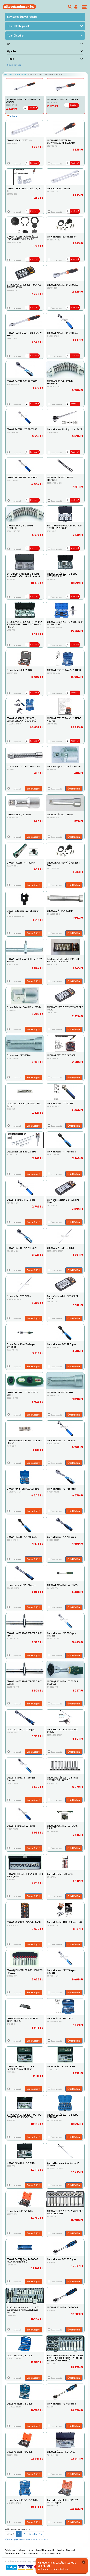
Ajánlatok (10, 2549)
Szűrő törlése (14, 64)
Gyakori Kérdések (66, 2549)
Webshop (8, 74)
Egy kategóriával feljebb (22, 16)
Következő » (35, 2534)
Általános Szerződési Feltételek (22, 2553)
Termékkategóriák (18, 26)
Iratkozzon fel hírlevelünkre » (53, 2568)
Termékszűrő (15, 35)
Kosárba (33, 108)
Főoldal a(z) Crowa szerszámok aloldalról (26, 2539)
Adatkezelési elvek (52, 2553)
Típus (10, 58)
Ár (8, 43)
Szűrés (12, 115)
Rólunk (21, 2549)
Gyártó (11, 51)
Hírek (30, 2549)
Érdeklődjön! (33, 788)
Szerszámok (20, 74)
